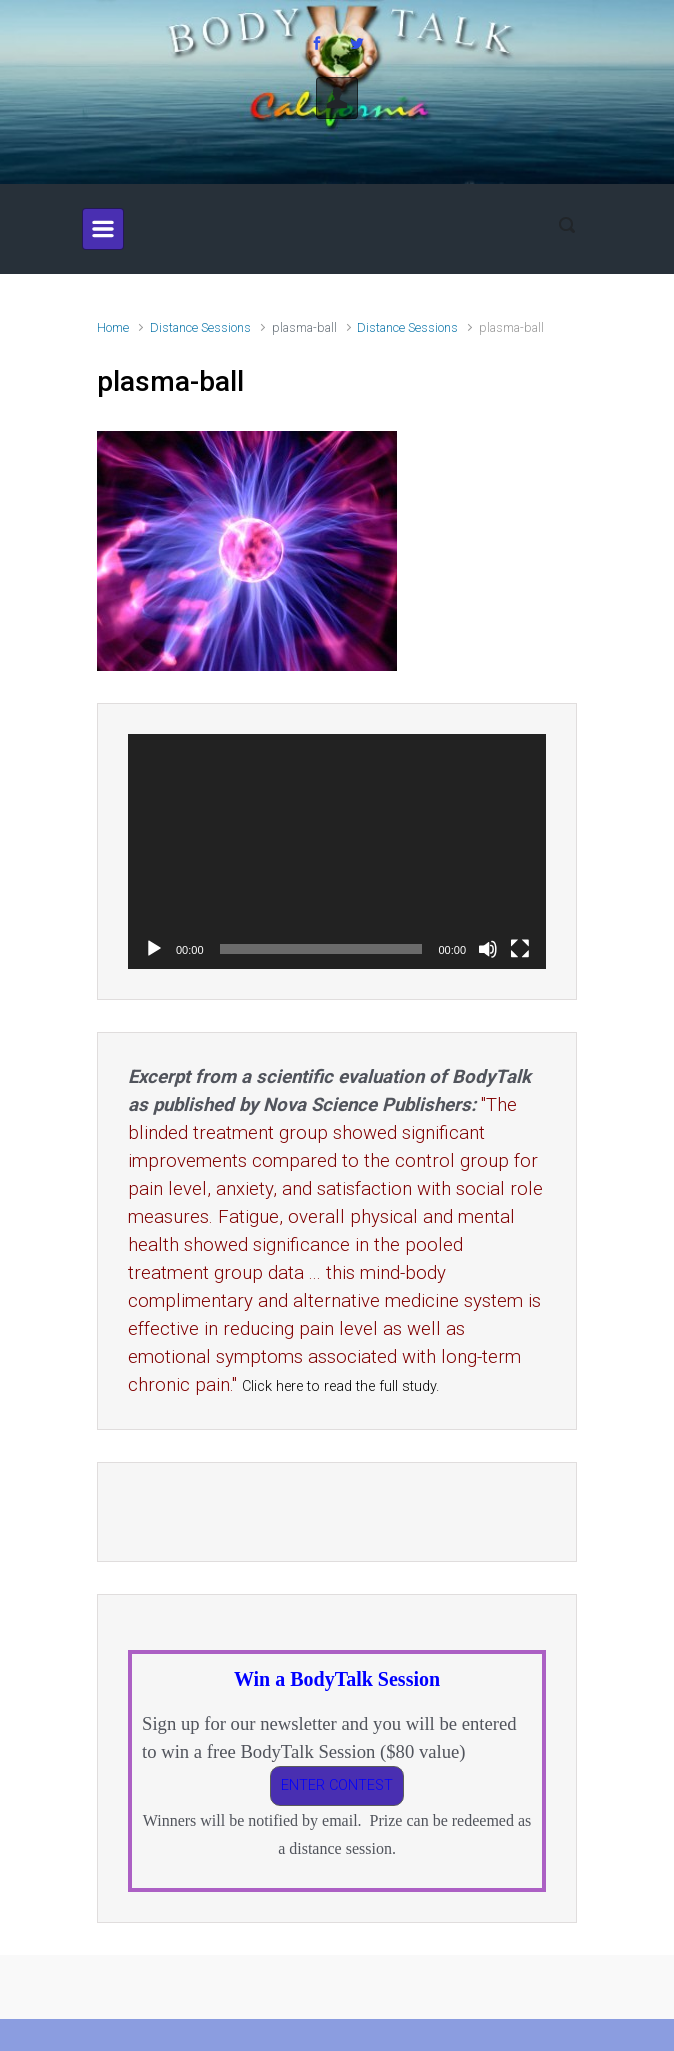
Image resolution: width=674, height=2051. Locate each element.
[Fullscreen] (520, 949)
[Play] (154, 949)
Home (113, 327)
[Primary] (103, 229)
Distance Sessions (200, 327)
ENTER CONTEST (337, 1785)
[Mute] (488, 949)
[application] (337, 851)
